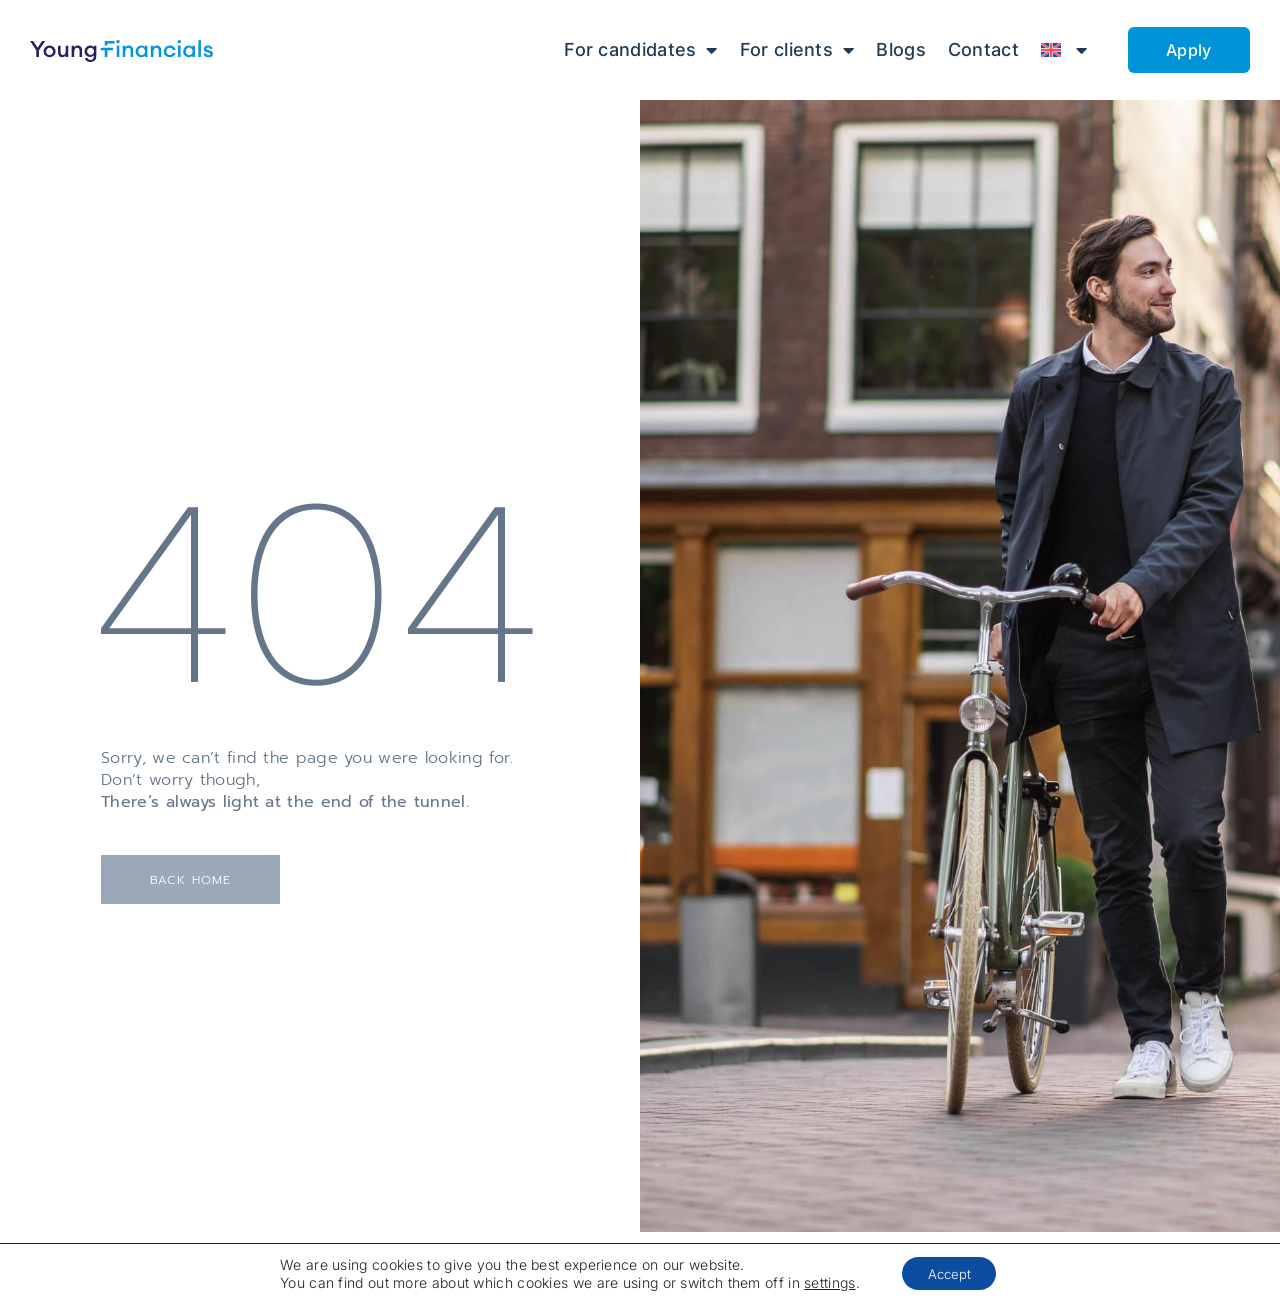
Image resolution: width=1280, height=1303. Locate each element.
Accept (954, 1271)
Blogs (901, 49)
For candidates (641, 50)
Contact (983, 49)
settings (827, 1280)
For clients (797, 50)
